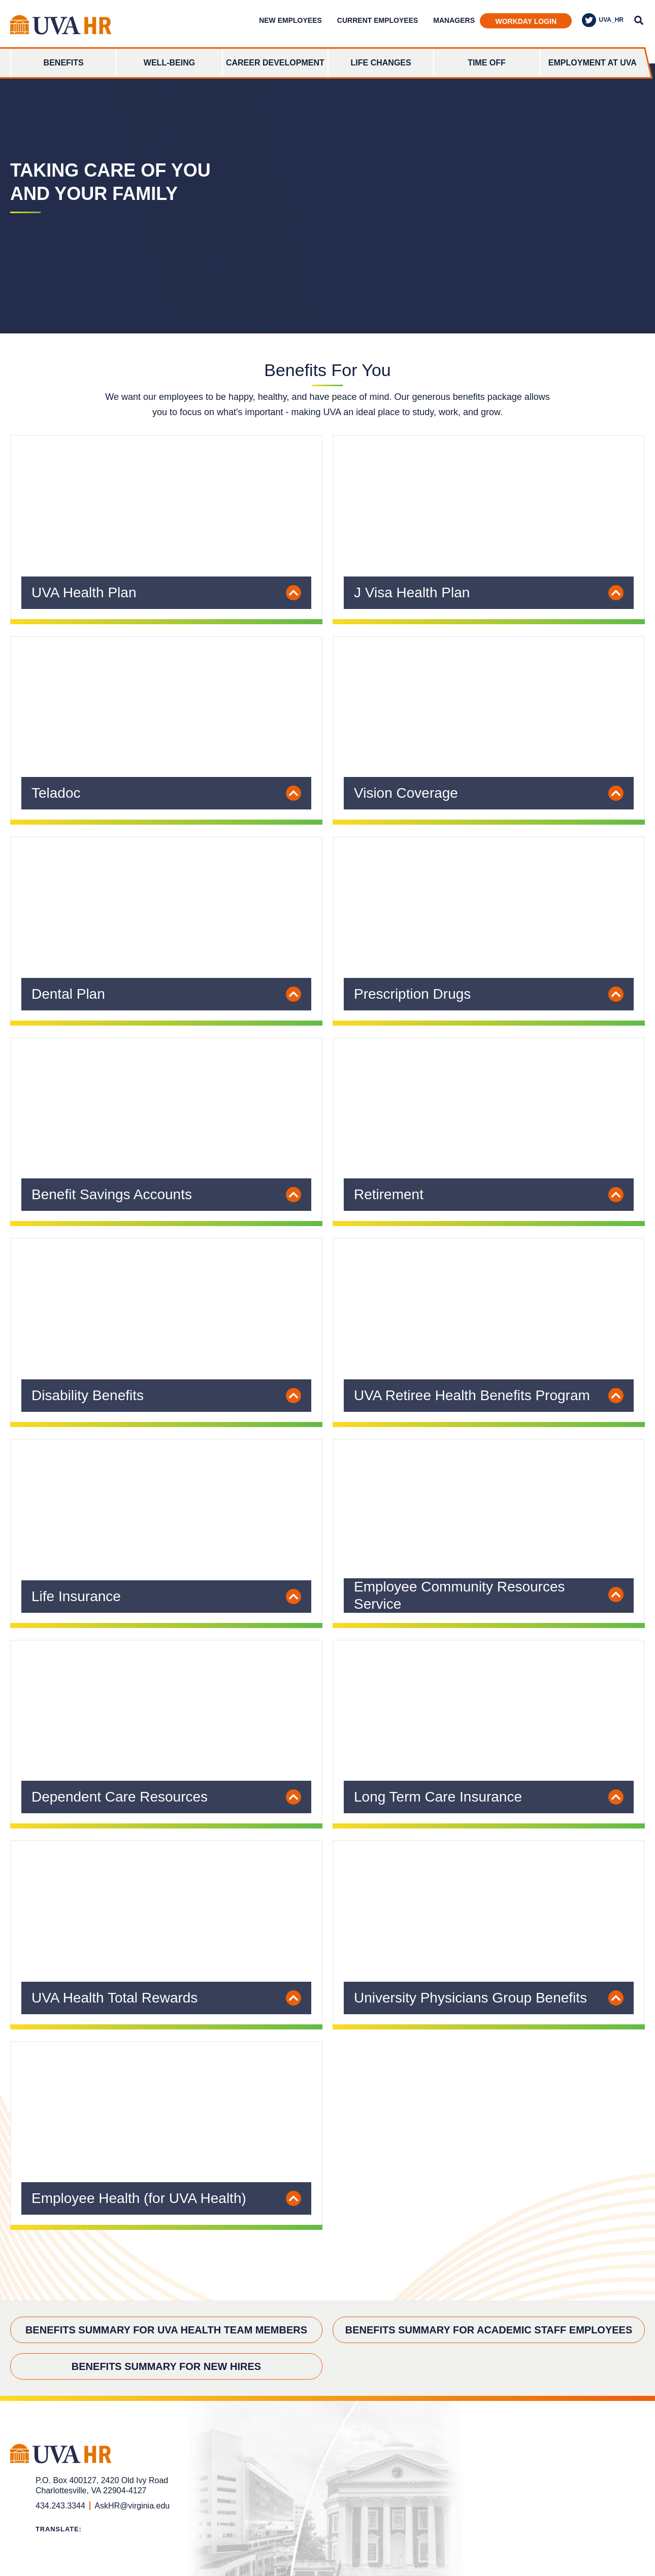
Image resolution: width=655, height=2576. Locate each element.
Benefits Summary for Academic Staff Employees (489, 2329)
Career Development (275, 62)
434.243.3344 (60, 2505)
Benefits (64, 62)
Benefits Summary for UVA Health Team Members (166, 2329)
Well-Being (169, 62)
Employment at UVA (592, 62)
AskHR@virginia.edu (132, 2505)
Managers (454, 20)
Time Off (487, 62)
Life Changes (381, 62)
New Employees (290, 20)
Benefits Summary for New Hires (166, 2366)
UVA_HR (603, 20)
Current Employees (377, 20)
